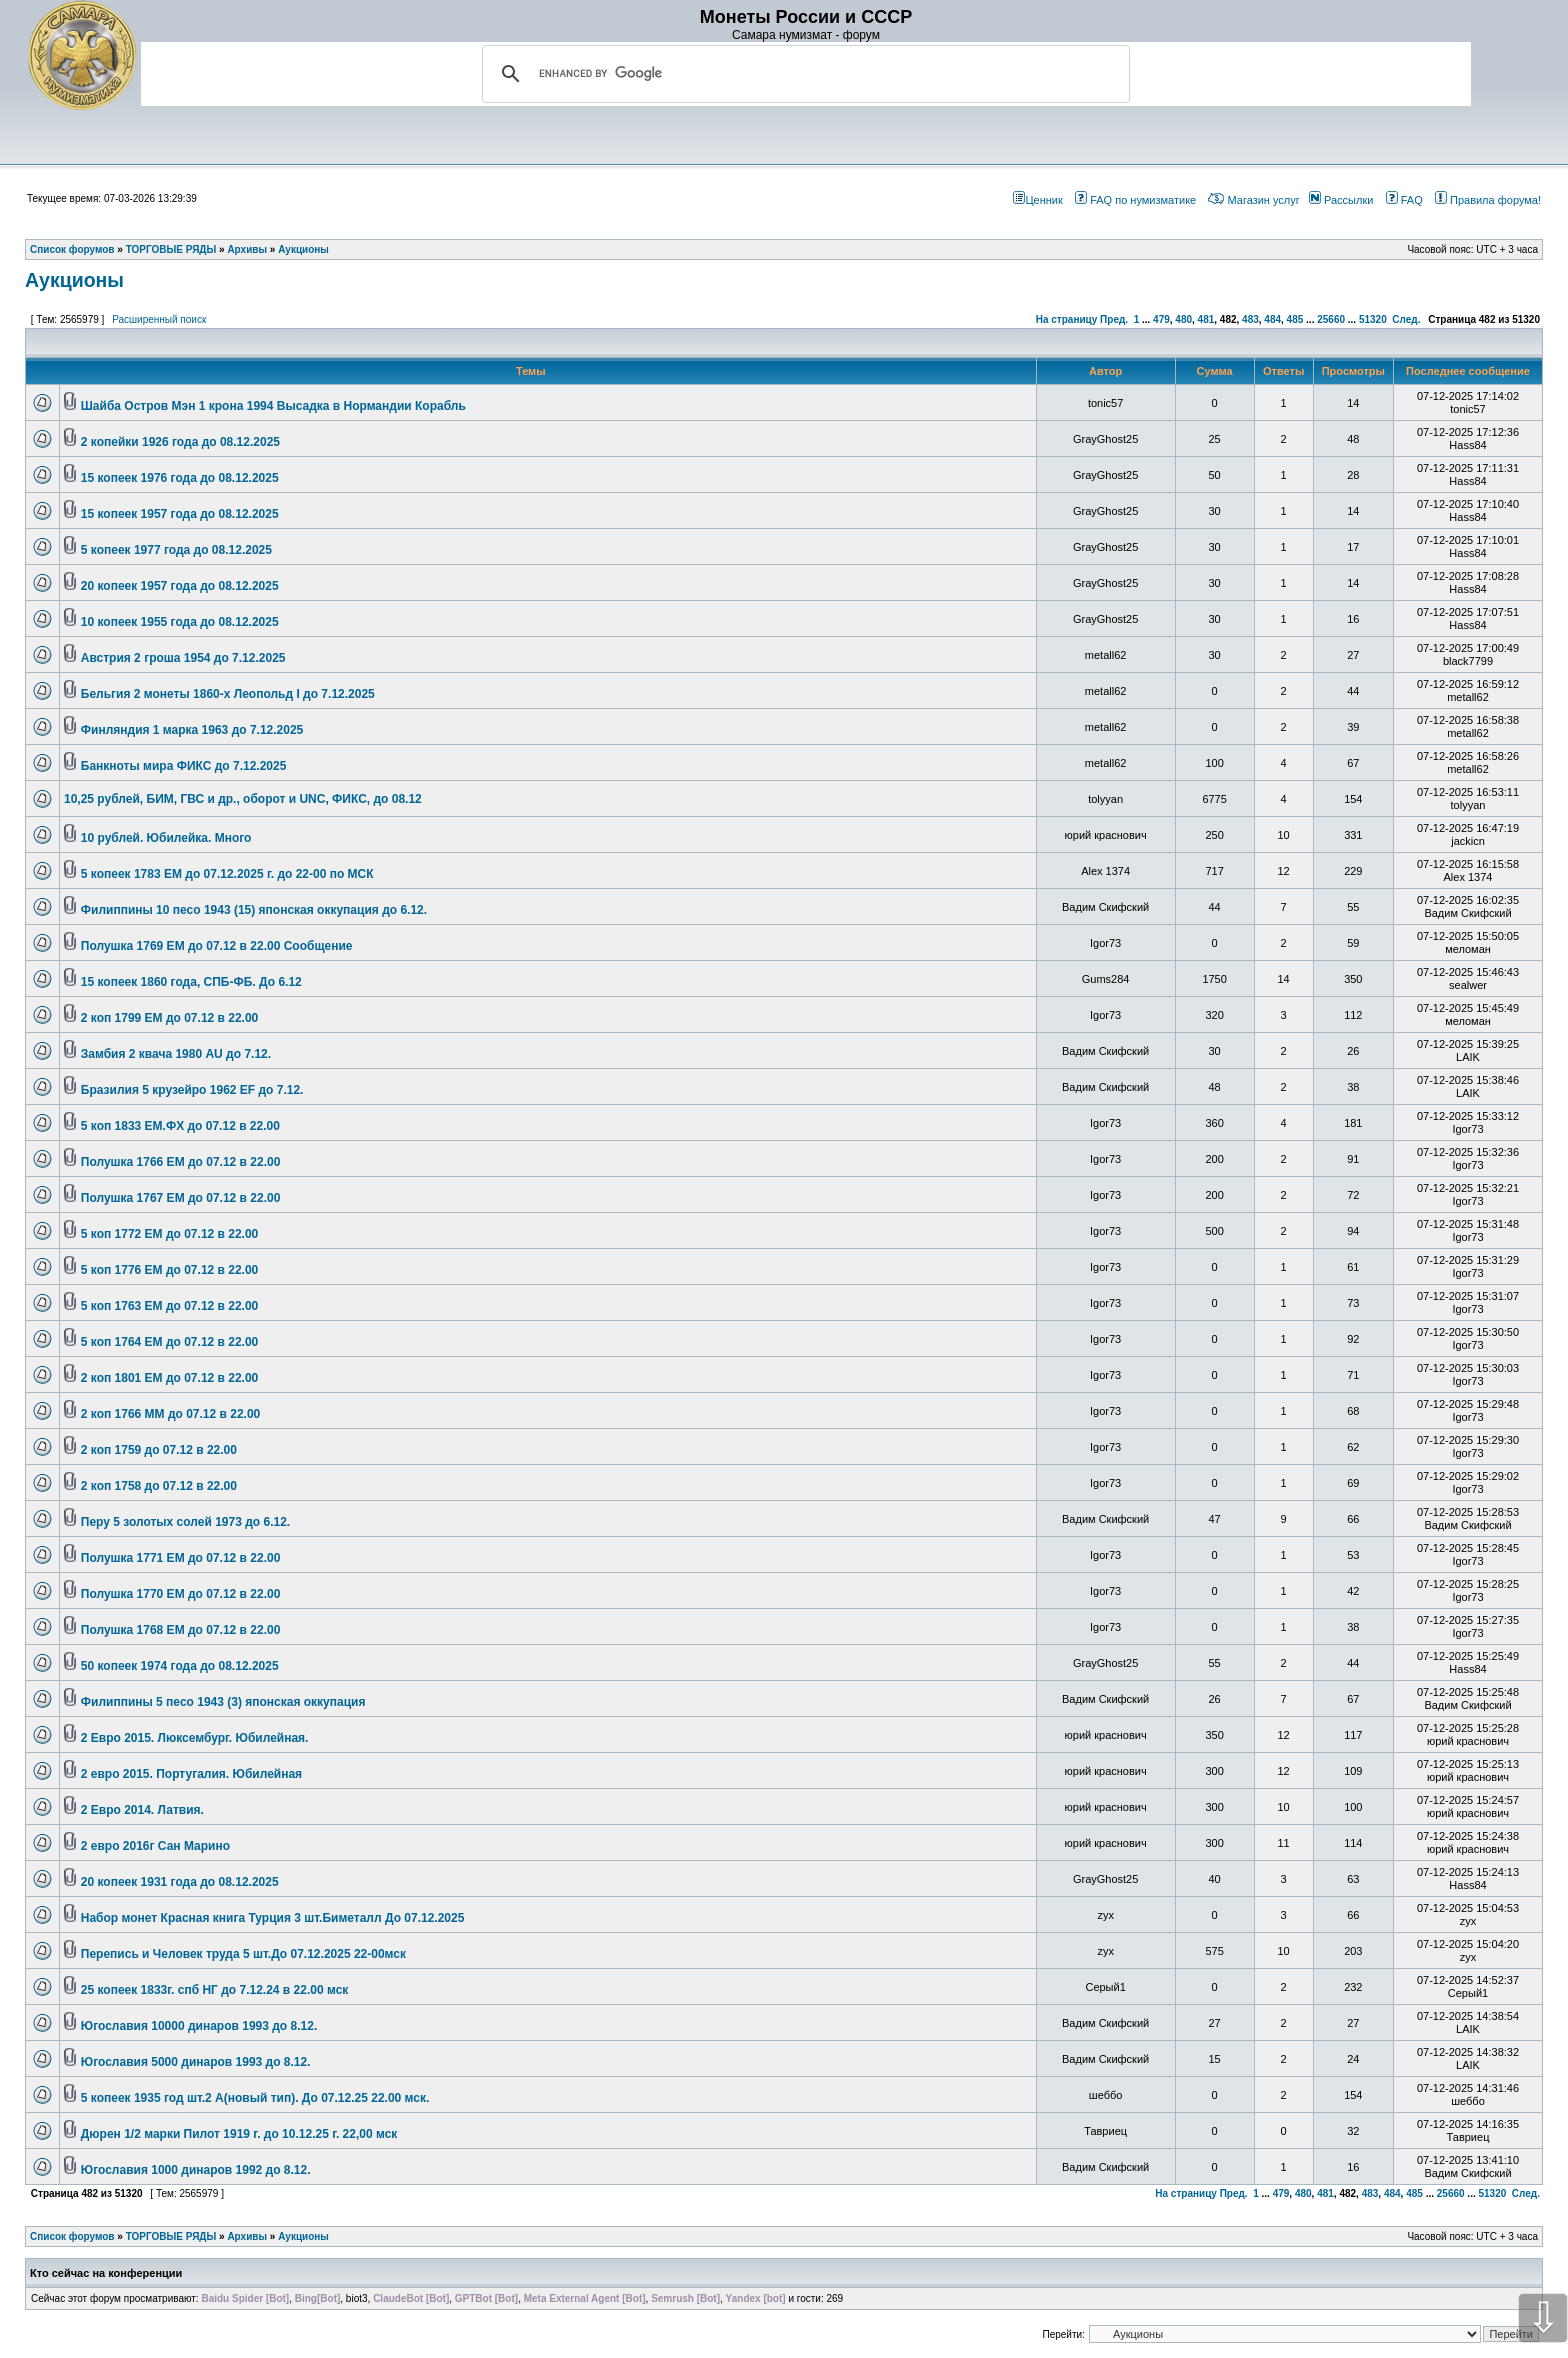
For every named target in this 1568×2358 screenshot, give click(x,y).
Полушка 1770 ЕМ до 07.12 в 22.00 (181, 1594)
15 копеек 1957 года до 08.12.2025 (180, 514)
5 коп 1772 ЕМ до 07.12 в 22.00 (170, 1234)
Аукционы (74, 280)
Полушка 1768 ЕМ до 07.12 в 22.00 (181, 1630)
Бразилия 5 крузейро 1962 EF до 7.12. (192, 1090)
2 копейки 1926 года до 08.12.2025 (180, 442)
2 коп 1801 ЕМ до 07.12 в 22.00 (170, 1378)
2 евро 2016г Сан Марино (155, 1846)
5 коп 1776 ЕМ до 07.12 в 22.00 (170, 1270)
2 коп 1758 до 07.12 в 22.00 (159, 1486)
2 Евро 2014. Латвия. (142, 1810)
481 (1206, 319)
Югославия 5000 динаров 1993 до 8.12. (196, 2062)
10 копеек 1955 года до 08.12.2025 (180, 622)
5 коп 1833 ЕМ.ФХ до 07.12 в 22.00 (180, 1126)
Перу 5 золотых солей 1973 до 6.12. (185, 1522)
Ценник (1037, 200)
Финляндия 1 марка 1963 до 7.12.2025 (192, 730)
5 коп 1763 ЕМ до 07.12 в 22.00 (170, 1306)
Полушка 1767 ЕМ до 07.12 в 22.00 (181, 1198)
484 (1272, 319)
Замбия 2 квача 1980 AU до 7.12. (176, 1054)
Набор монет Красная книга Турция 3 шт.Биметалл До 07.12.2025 (273, 1918)
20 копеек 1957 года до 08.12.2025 (180, 586)
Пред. (1114, 319)
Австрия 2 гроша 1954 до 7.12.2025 (183, 658)
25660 (1331, 319)
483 (1250, 319)
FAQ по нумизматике (1135, 200)
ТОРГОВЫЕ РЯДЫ (171, 2236)
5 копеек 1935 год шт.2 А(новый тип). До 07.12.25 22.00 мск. (255, 2098)
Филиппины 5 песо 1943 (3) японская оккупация (223, 1702)
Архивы (247, 2236)
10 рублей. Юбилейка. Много (166, 838)
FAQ (1404, 200)
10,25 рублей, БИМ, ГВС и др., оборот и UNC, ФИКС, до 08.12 (243, 799)
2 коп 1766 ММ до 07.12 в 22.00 (171, 1414)
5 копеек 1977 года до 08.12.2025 (176, 550)
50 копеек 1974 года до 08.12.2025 (180, 1666)
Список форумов (72, 2236)
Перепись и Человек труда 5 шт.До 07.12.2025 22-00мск (243, 1954)
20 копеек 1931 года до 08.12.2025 (180, 1882)
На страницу (1067, 319)
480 (1183, 319)
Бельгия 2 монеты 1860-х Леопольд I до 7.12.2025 (228, 694)
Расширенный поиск (159, 319)
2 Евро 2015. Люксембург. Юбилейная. (195, 1738)
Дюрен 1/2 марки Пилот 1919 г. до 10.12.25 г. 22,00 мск (239, 2134)
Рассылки (1341, 200)
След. (1406, 319)
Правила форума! (1488, 200)
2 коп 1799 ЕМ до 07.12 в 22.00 (170, 1018)
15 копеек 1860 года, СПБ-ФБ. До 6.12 (191, 982)
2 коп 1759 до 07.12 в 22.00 (159, 1450)
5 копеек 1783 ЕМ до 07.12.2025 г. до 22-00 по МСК (227, 874)
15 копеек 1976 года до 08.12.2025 (180, 478)
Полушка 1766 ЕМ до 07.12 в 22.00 (181, 1162)
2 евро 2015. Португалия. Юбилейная (191, 1774)
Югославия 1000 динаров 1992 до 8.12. (196, 2170)
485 (1295, 319)
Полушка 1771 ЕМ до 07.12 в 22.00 (181, 1558)
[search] (803, 74)
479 (1161, 319)
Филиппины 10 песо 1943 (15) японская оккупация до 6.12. (254, 910)
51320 (1373, 319)
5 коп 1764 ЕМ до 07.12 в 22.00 (170, 1342)
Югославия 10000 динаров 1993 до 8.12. (199, 2026)
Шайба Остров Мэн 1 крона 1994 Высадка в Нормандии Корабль (273, 406)
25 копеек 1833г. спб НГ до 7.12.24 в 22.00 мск (215, 1990)
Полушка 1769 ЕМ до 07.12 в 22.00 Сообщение (217, 946)
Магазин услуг (1253, 200)
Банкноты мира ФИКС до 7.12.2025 (184, 766)
